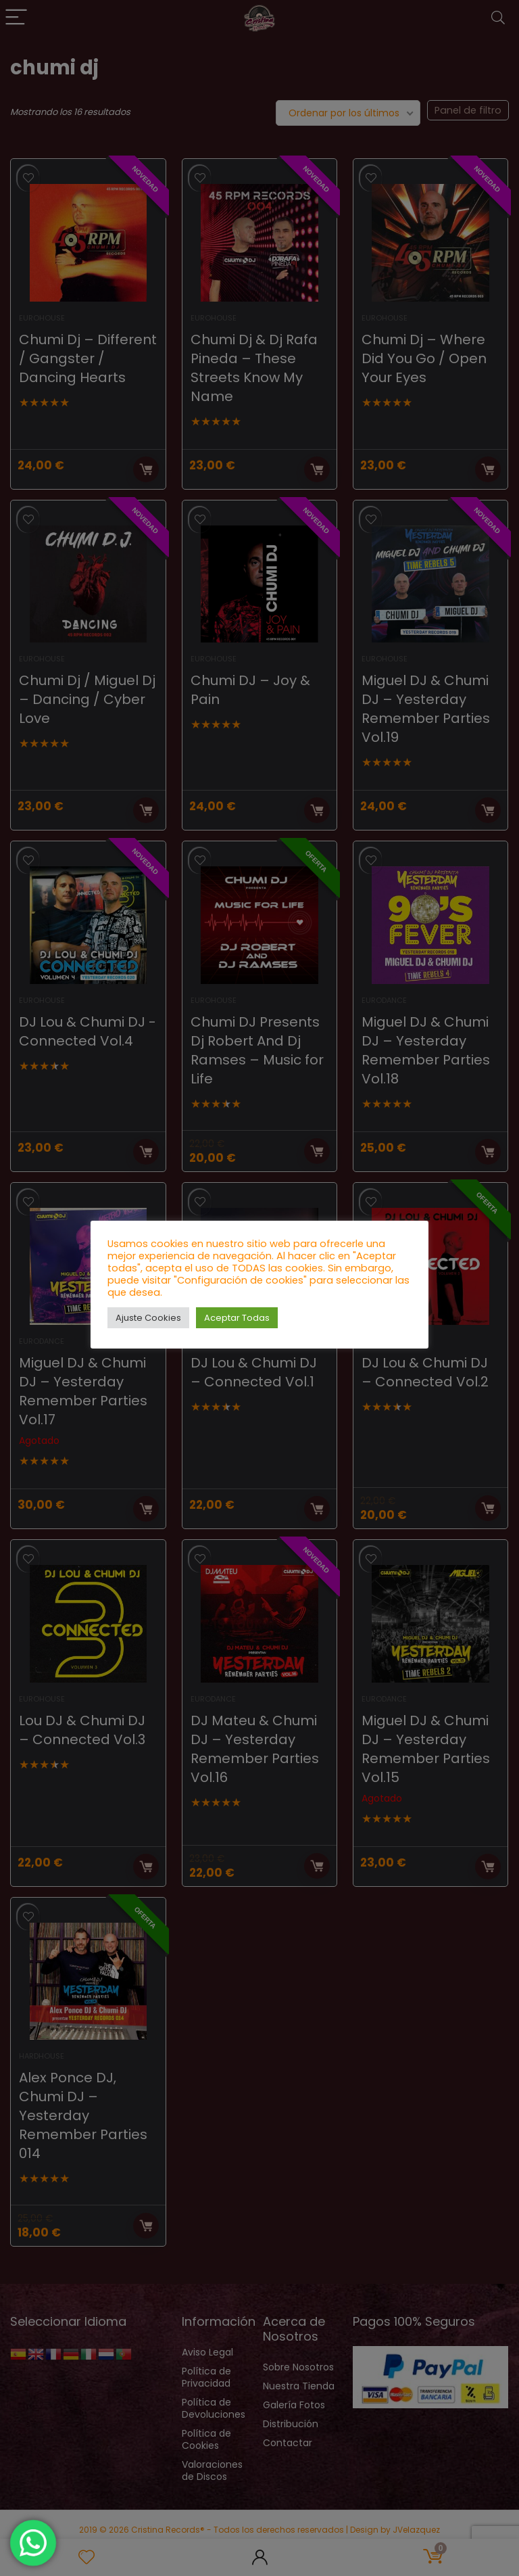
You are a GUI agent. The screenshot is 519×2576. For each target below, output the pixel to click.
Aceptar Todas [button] (237, 1317)
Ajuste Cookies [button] (148, 1317)
